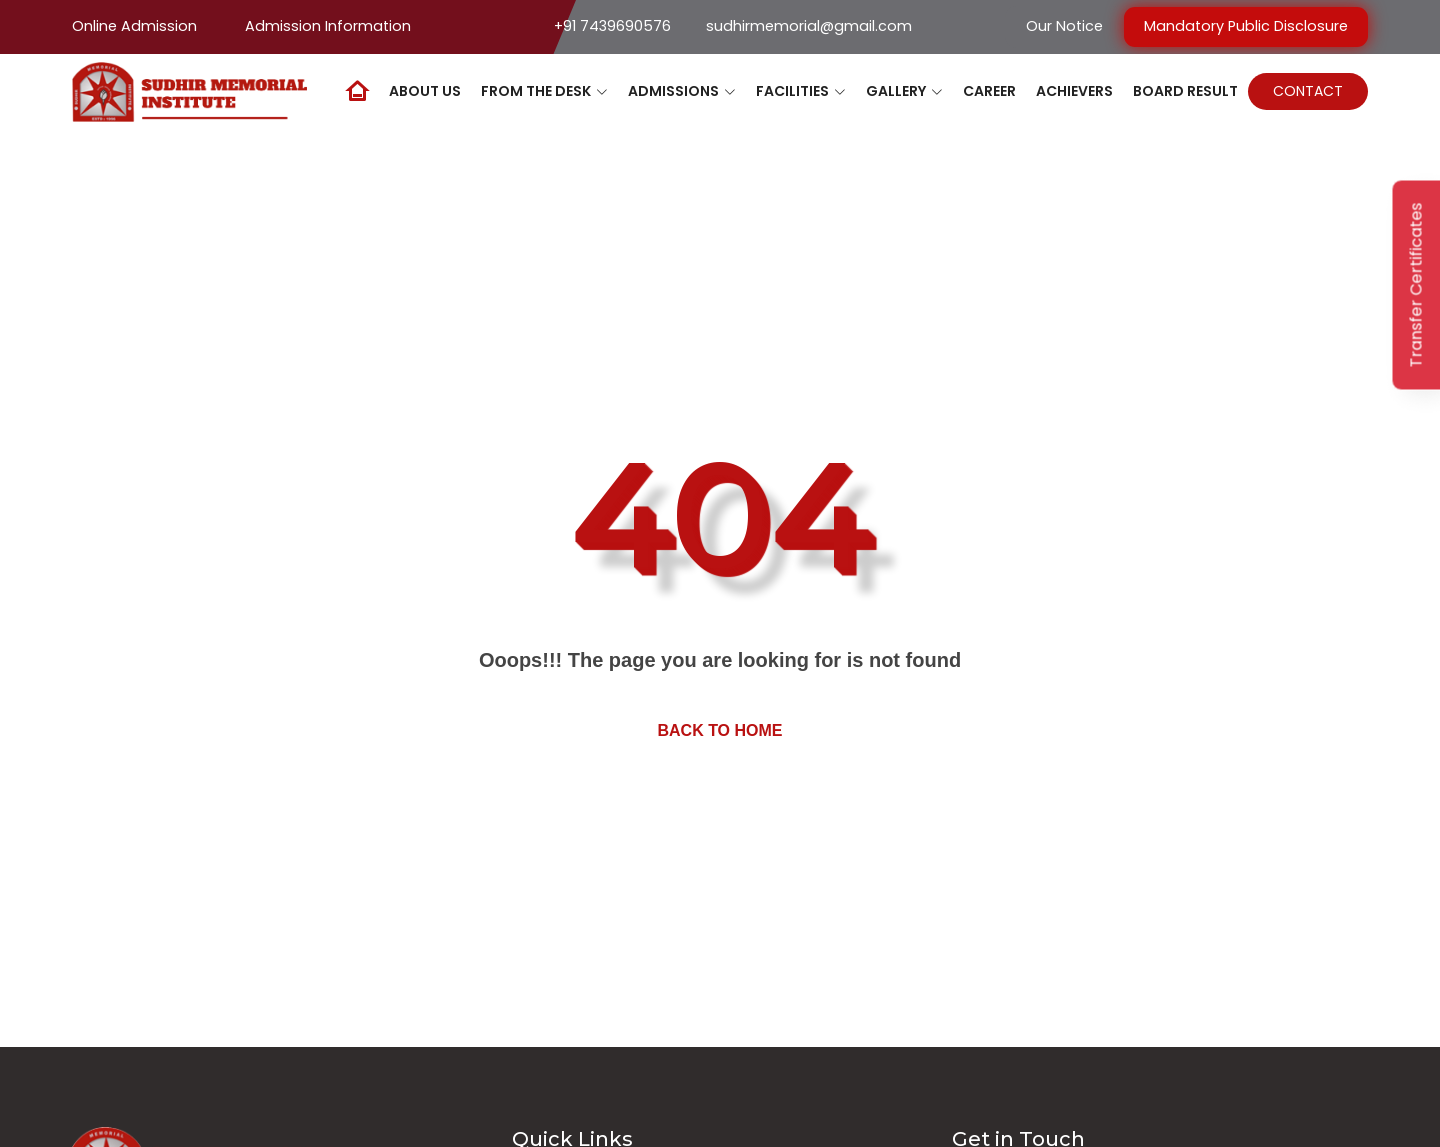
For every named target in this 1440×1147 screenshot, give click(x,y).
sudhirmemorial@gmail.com (809, 26)
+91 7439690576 (612, 26)
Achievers (1074, 91)
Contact (1308, 91)
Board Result (1185, 91)
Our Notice (1064, 26)
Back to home (719, 730)
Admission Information (328, 26)
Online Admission (134, 26)
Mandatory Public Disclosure (1246, 26)
